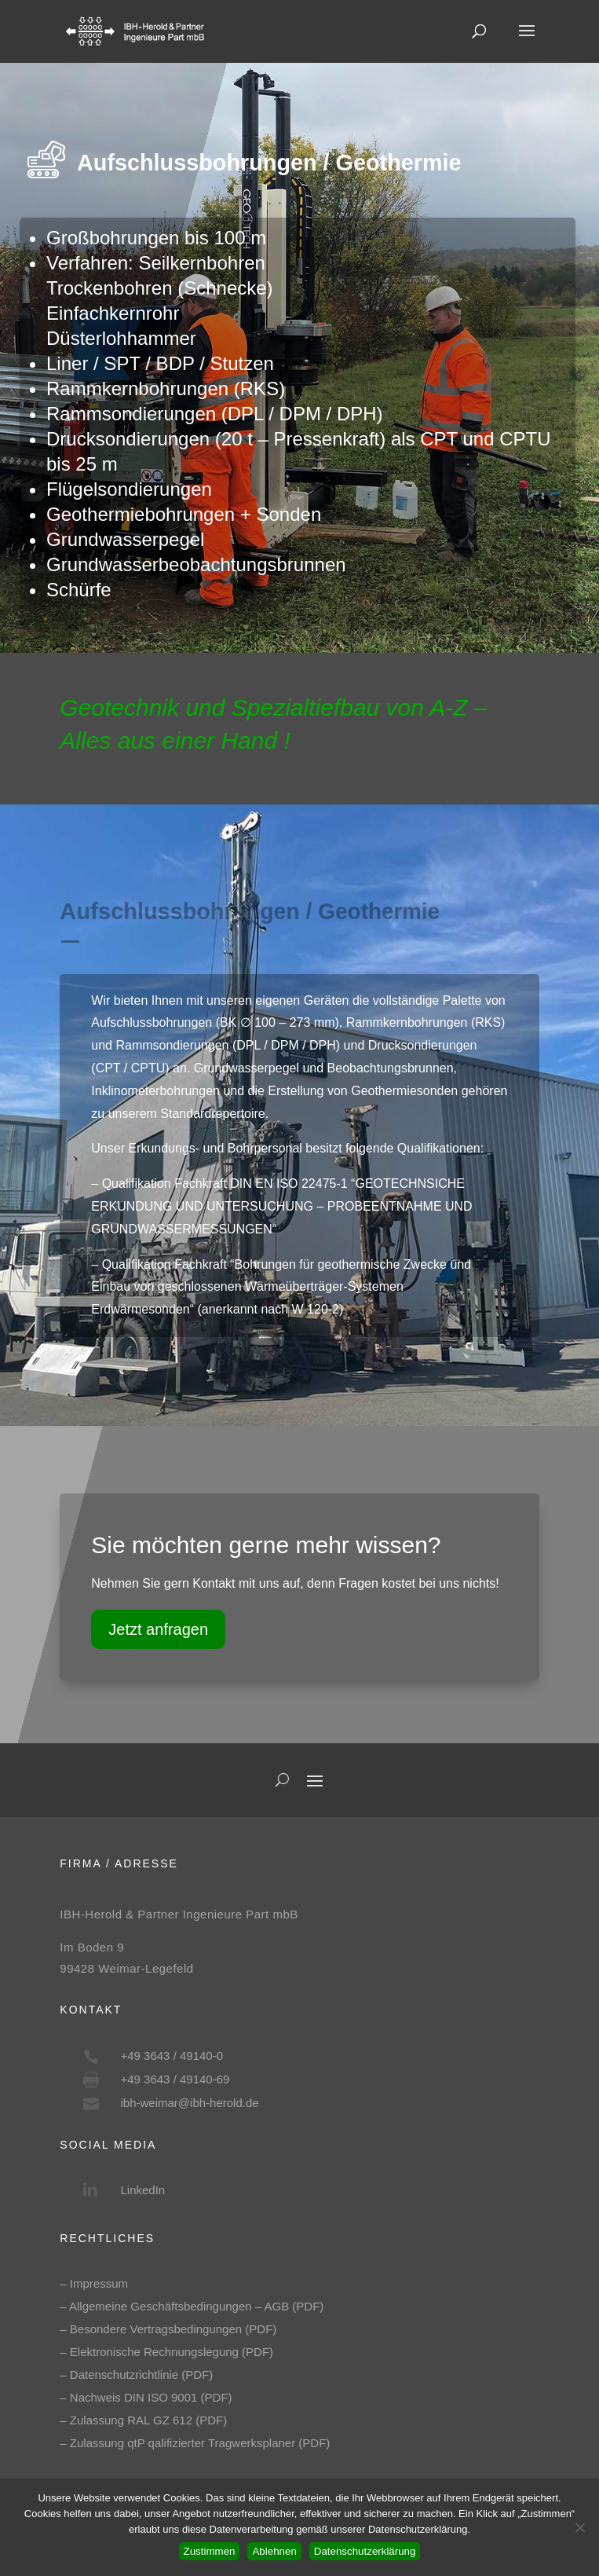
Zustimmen (210, 2551)
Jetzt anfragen (158, 1629)
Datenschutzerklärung (365, 2551)
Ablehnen (274, 2551)
